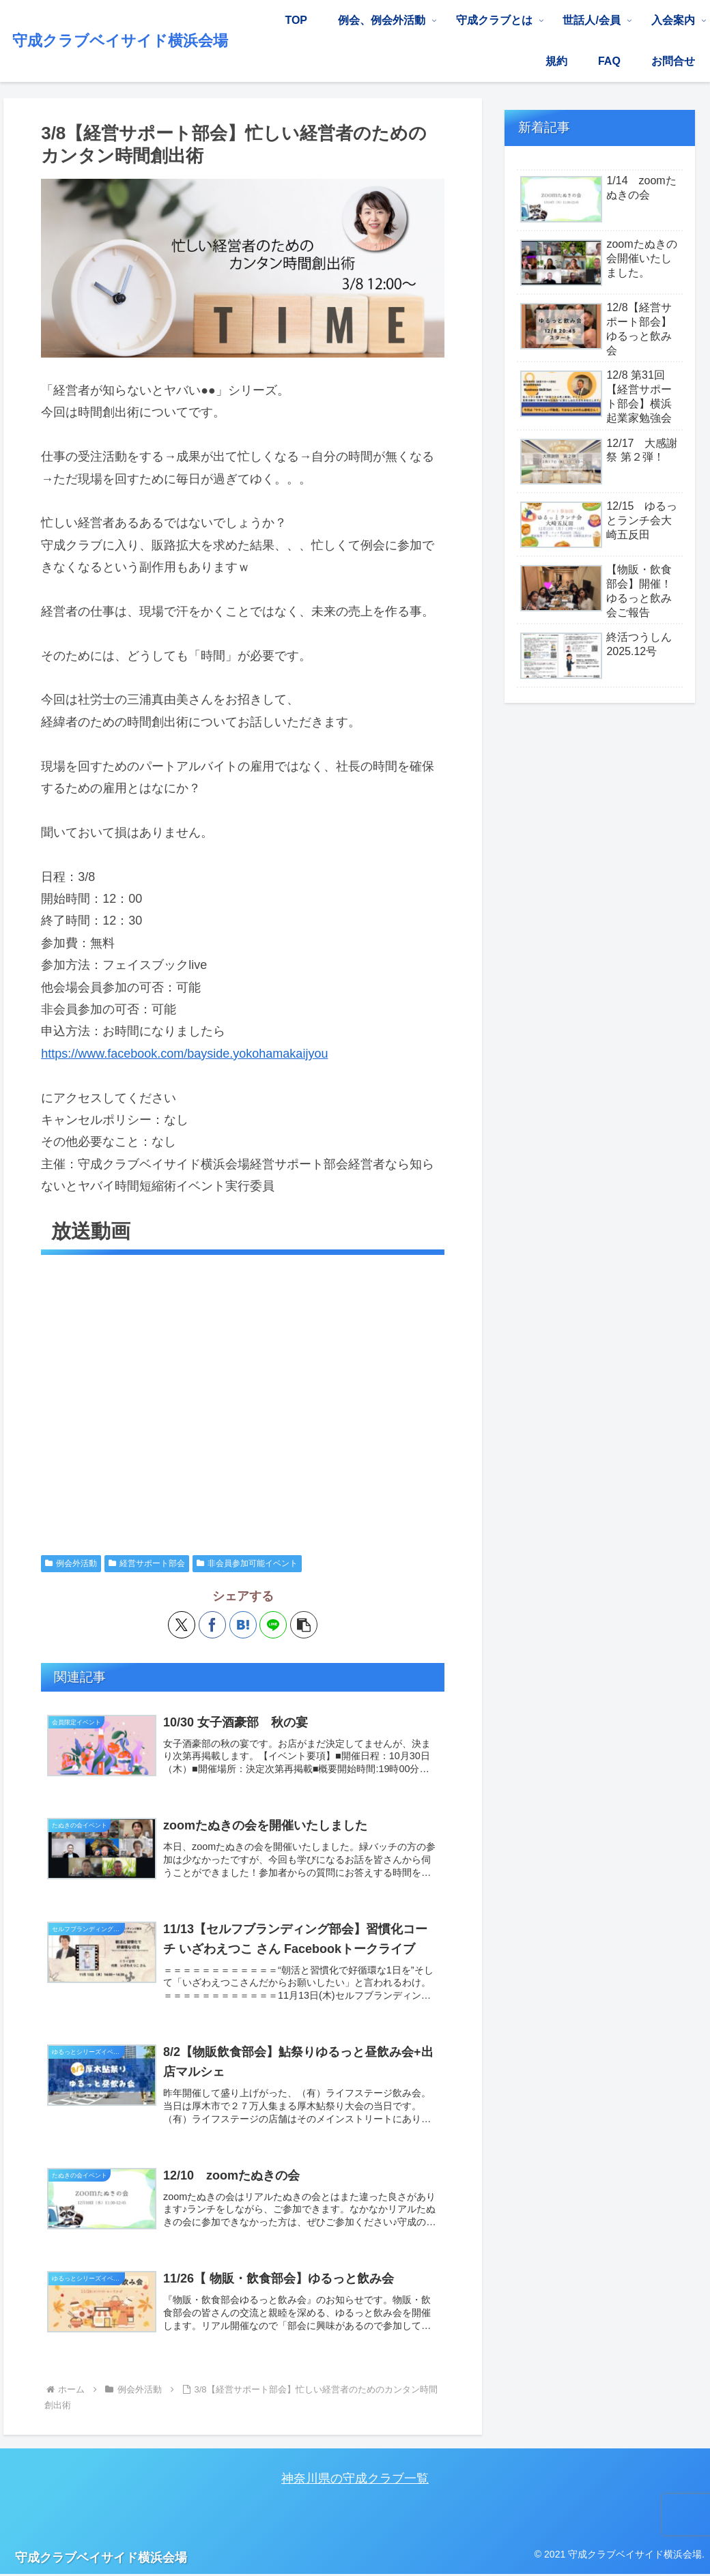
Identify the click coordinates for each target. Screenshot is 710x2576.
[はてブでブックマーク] (243, 1624)
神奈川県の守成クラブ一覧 (355, 2478)
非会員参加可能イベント (247, 1562)
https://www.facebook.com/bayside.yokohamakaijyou (184, 1053)
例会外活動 (71, 1562)
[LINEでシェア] (273, 1624)
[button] (303, 1624)
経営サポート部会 (147, 1562)
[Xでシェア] (181, 1624)
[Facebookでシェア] (212, 1624)
